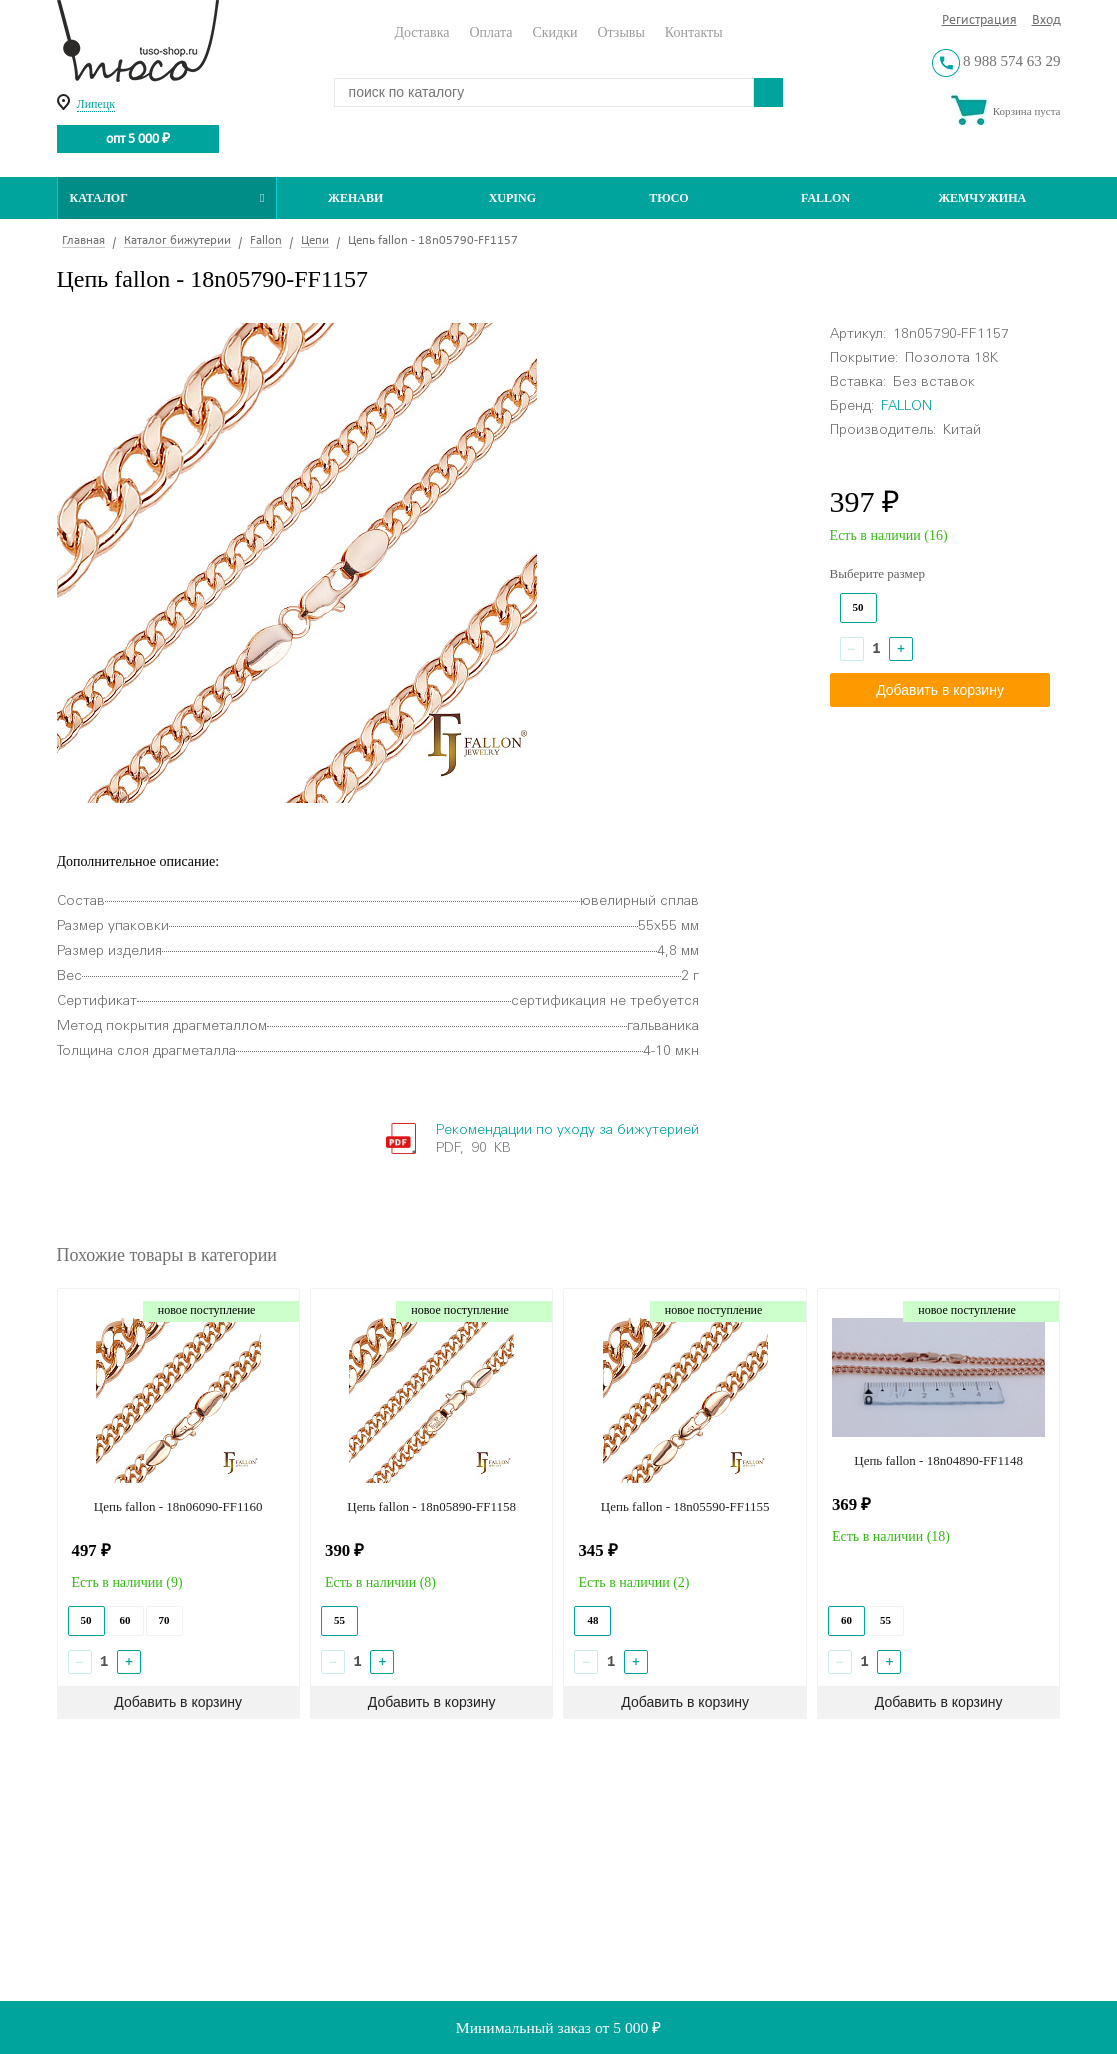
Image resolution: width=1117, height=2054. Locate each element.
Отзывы (620, 32)
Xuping (512, 198)
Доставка (421, 32)
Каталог (167, 198)
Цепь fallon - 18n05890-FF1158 (431, 1506)
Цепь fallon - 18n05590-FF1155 (685, 1506)
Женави (355, 198)
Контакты (694, 32)
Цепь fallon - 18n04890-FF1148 (938, 1460)
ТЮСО (669, 198)
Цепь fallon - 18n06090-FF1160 (178, 1506)
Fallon (825, 198)
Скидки (554, 32)
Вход (1046, 20)
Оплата (490, 32)
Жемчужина (982, 198)
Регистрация (979, 20)
